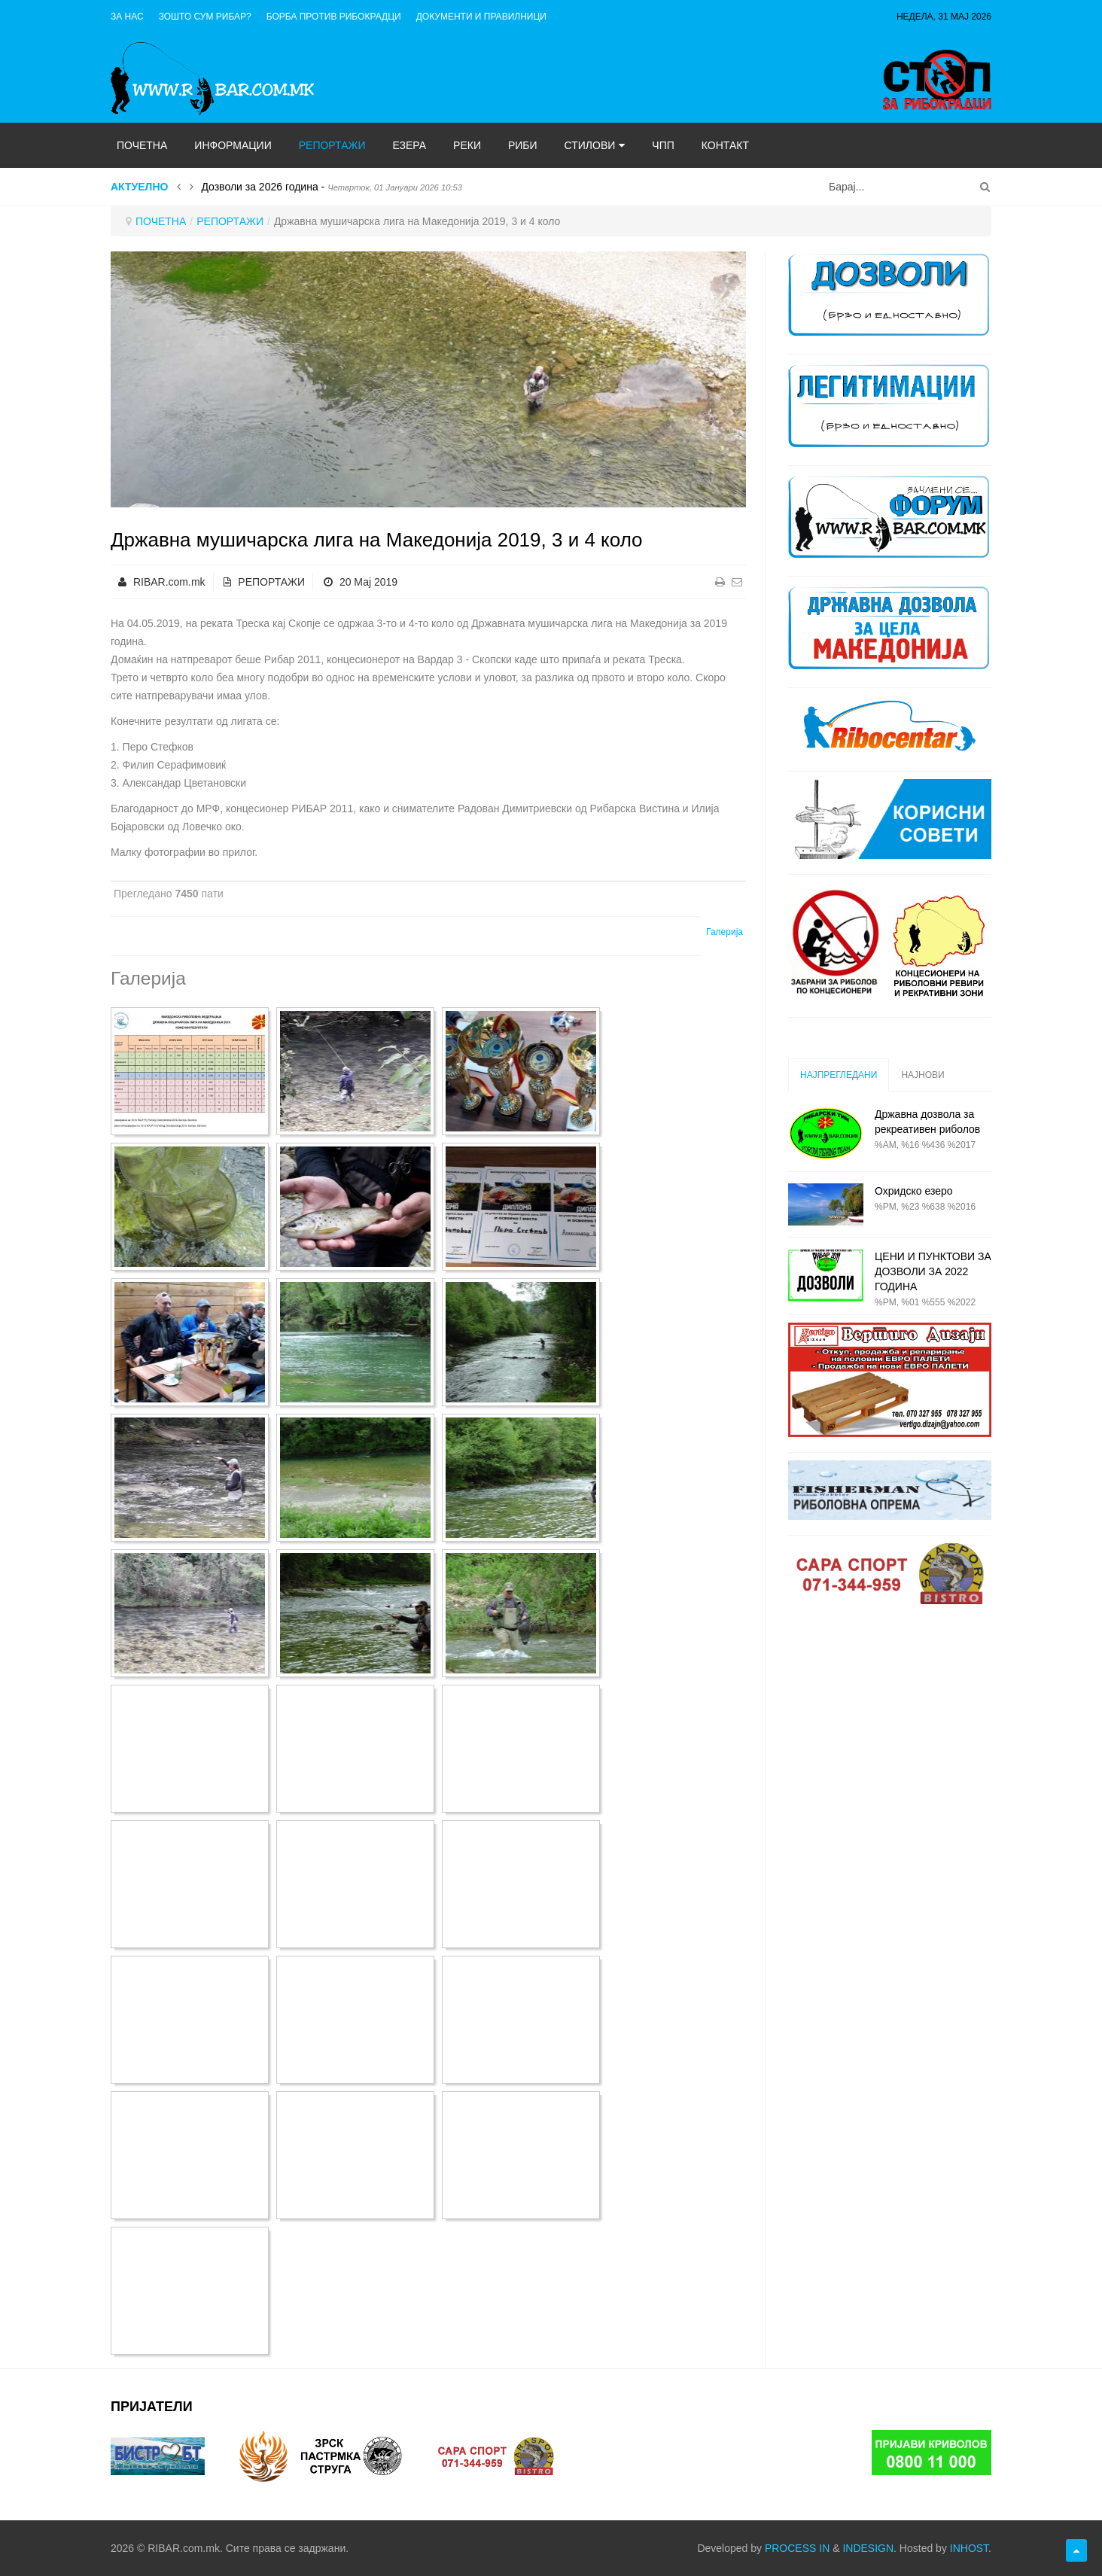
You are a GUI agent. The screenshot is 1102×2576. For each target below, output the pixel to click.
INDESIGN (867, 2548)
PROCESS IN (797, 2548)
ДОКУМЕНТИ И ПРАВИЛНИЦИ (481, 16)
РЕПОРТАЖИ (229, 221)
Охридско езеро (914, 1191)
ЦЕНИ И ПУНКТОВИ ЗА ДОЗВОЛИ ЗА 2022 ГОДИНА (933, 1271)
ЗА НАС (127, 16)
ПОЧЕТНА (160, 221)
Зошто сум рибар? (205, 16)
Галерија (724, 932)
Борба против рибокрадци (333, 16)
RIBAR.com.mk (169, 582)
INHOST (969, 2548)
